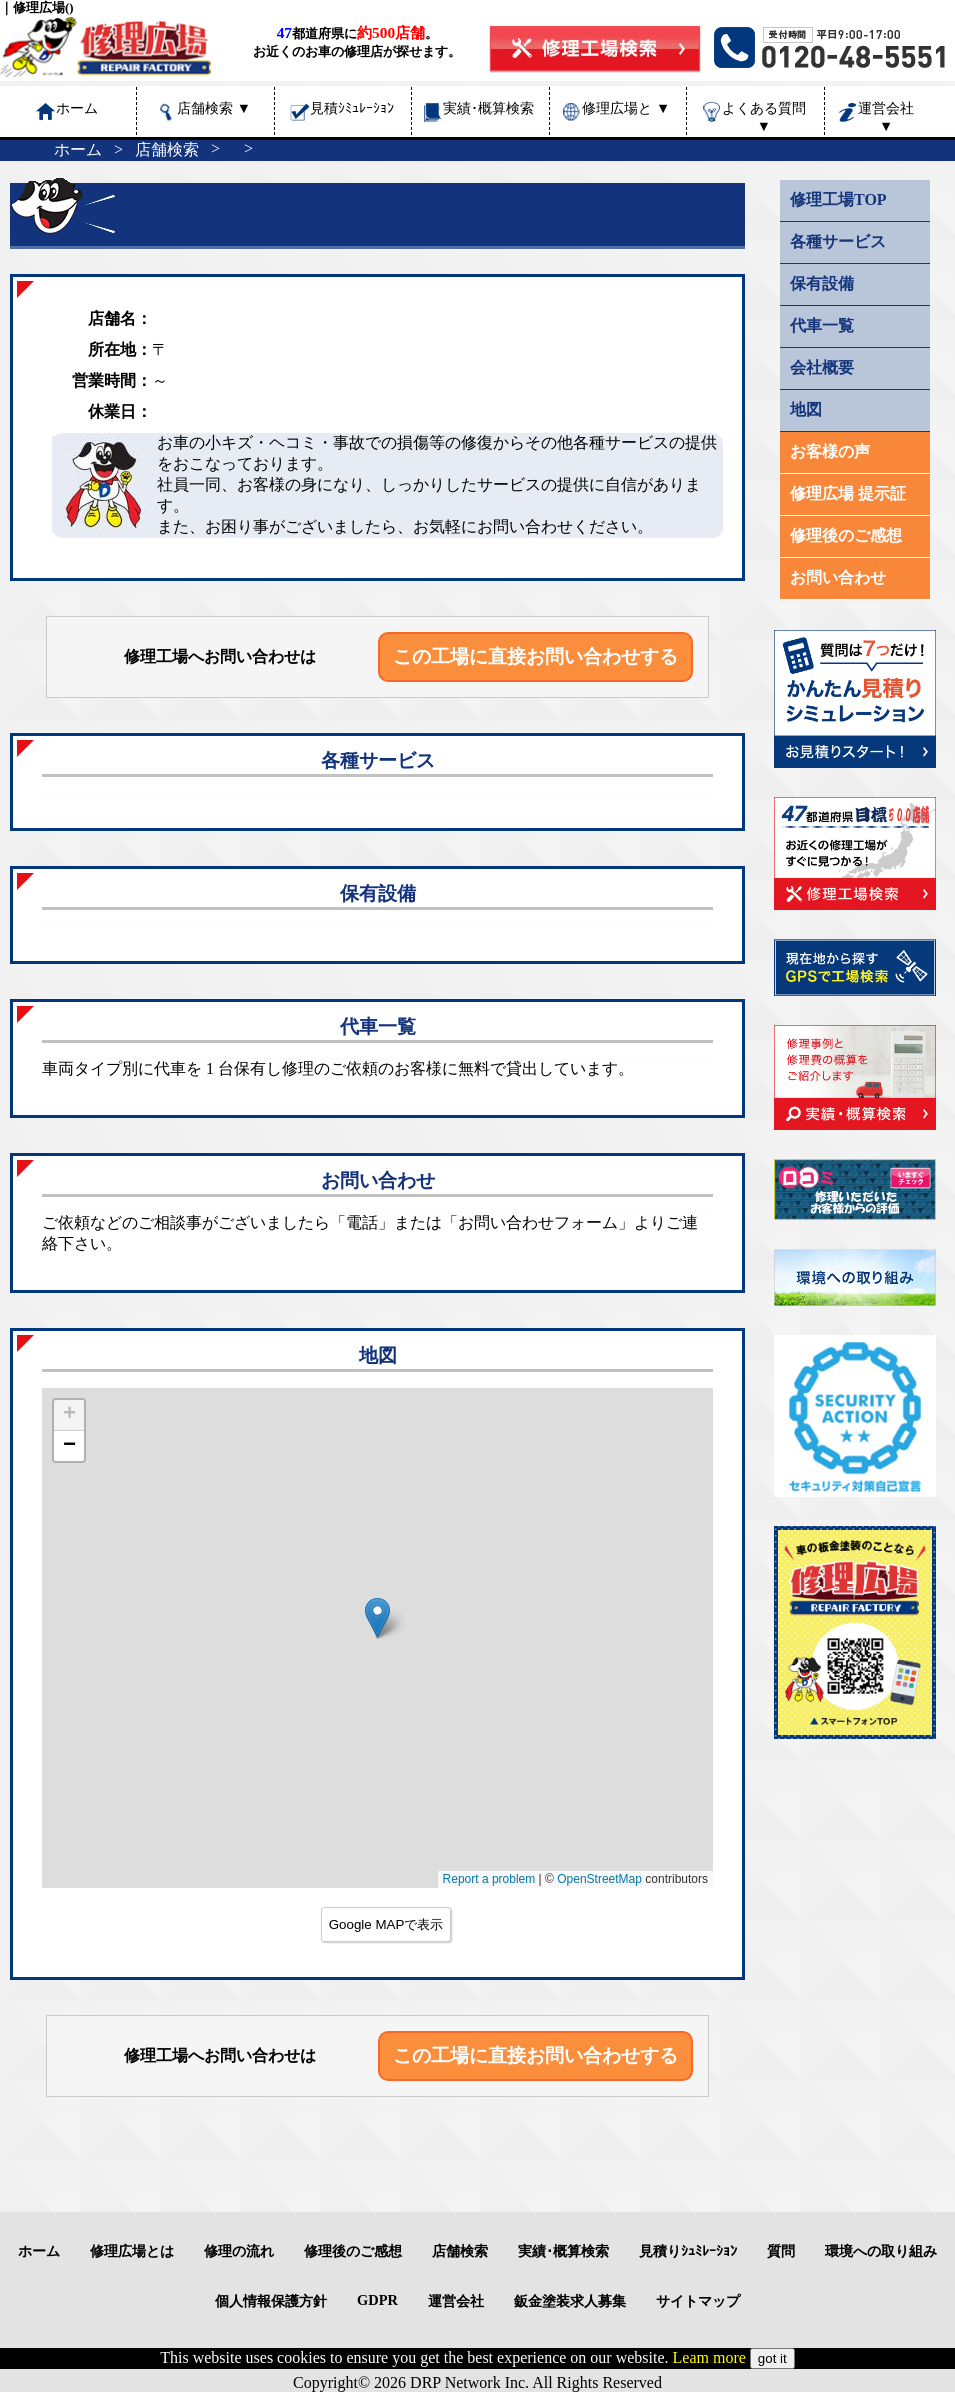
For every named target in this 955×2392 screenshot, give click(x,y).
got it (772, 2358)
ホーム (78, 149)
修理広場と (626, 108)
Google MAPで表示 (386, 1924)
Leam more (709, 2357)
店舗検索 (214, 108)
